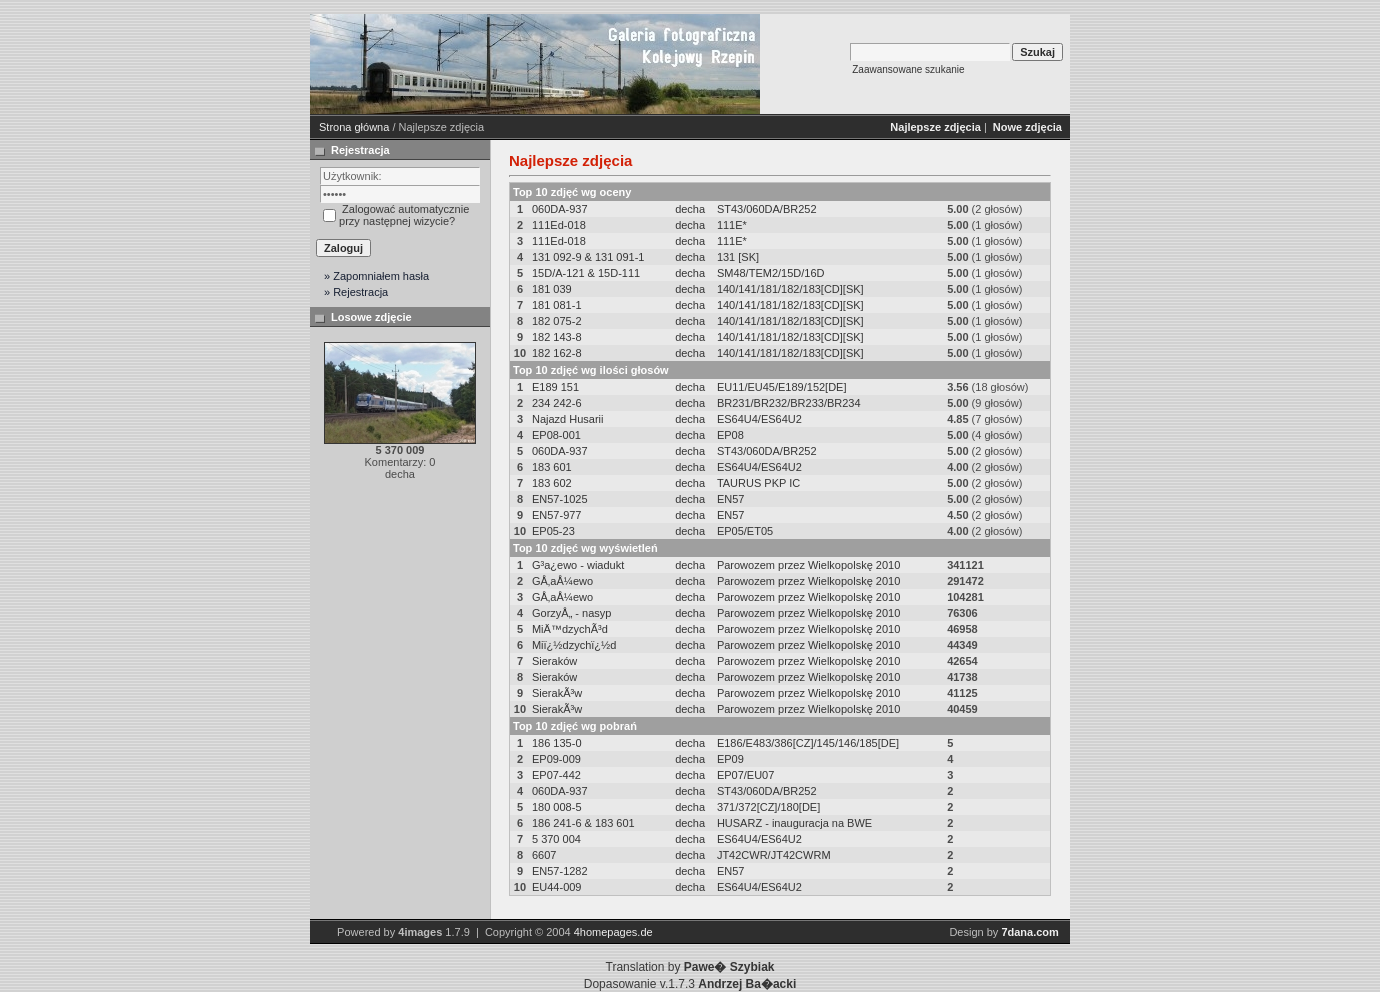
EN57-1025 (560, 499)
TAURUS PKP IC (758, 483)
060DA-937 (560, 209)
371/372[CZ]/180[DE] (768, 807)
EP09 (730, 759)
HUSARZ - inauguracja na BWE (794, 823)
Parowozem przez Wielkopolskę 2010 (808, 565)
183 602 (552, 483)
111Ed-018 (559, 225)
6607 (544, 855)
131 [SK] (738, 257)
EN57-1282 (560, 871)
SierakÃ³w (557, 693)
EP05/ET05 (745, 531)
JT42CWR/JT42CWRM (774, 855)
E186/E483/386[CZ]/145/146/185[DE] (808, 743)
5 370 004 (556, 839)
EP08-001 (556, 435)
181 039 (552, 289)
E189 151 (555, 387)
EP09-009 (556, 759)
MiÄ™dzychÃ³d (570, 629)
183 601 (552, 467)
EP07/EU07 (745, 775)
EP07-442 (556, 775)
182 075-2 (557, 321)
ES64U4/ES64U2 (759, 419)
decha (690, 209)
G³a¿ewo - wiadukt (578, 565)
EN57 (731, 499)
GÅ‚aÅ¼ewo (562, 581)
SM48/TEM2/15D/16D (771, 273)
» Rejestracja (356, 292)
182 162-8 (557, 353)
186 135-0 (557, 743)
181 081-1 (557, 305)
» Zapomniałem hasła (376, 276)
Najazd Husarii (568, 419)
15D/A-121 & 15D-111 (586, 273)
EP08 (730, 435)
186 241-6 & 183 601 (583, 823)
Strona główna (354, 127)
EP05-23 (553, 531)
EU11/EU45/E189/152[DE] (782, 387)
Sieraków (554, 661)
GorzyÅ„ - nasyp (571, 613)
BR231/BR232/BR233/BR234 (789, 403)
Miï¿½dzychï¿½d (574, 645)
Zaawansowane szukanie (908, 69)
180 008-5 (557, 807)
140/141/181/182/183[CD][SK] (790, 289)
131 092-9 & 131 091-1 (588, 257)
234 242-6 (557, 403)
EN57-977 (557, 515)
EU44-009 (557, 887)
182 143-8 (557, 337)
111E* (732, 225)
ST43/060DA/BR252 (767, 209)
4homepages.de (613, 932)
